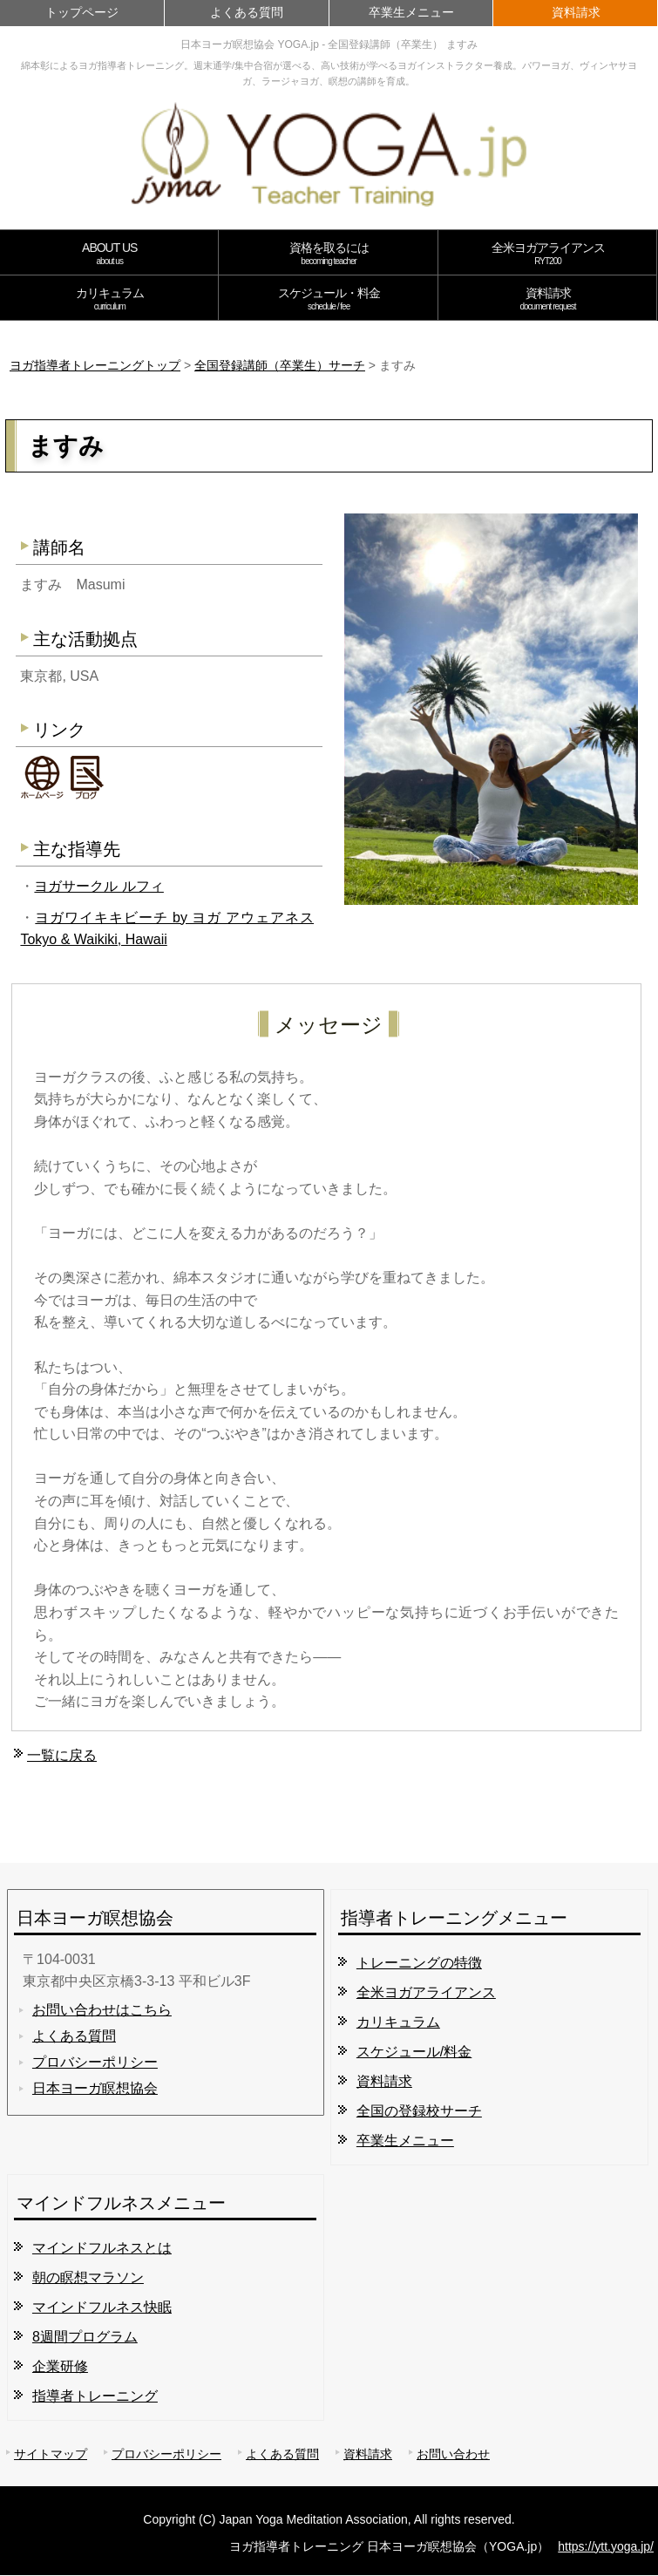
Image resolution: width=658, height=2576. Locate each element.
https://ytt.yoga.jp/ (606, 2546)
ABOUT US (109, 253)
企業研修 (60, 2366)
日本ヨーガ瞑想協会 (95, 2088)
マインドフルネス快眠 (102, 2307)
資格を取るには (328, 253)
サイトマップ (50, 2454)
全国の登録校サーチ (419, 2111)
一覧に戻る (62, 1755)
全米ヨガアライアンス (547, 253)
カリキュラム (109, 298)
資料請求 (576, 12)
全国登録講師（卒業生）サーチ (279, 365)
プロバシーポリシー (95, 2062)
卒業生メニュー (411, 12)
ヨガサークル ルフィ (98, 886)
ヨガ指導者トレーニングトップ (95, 365)
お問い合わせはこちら (102, 2009)
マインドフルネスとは (102, 2247)
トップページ (82, 12)
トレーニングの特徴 (419, 1962)
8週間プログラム (85, 2336)
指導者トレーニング (95, 2396)
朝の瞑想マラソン (88, 2277)
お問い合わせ (453, 2454)
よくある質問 (246, 12)
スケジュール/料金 (413, 2051)
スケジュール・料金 (328, 298)
